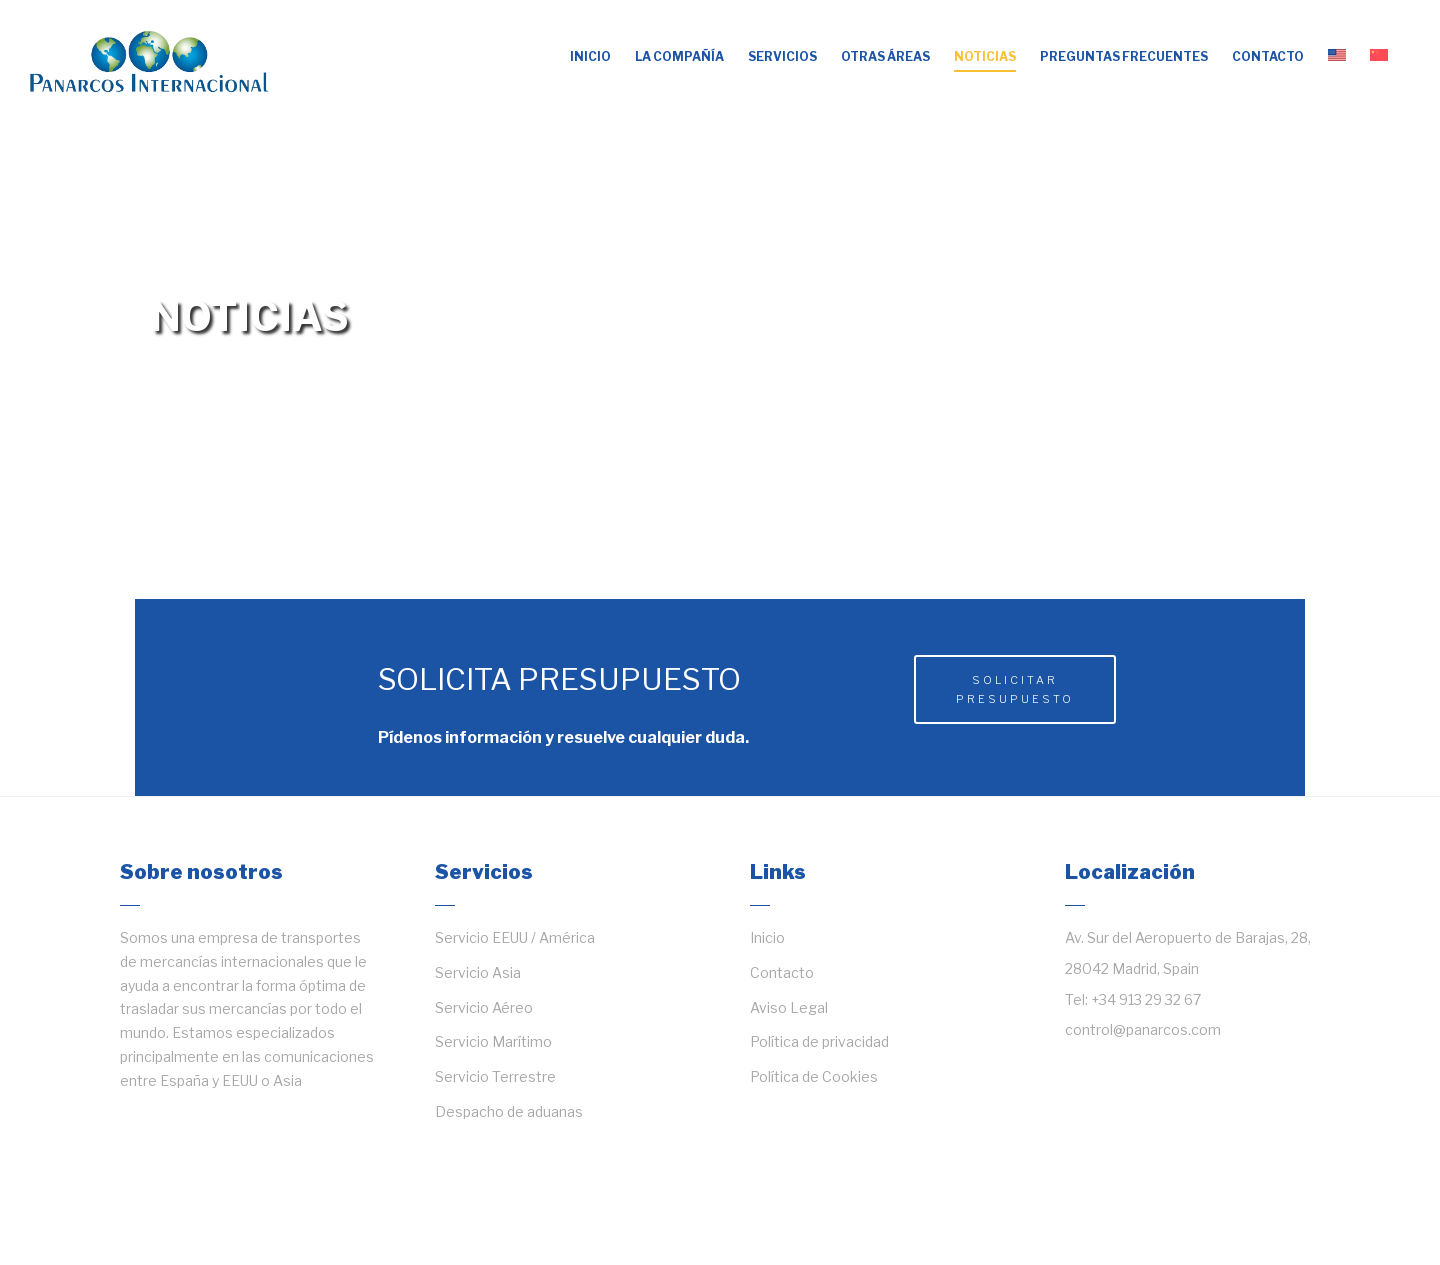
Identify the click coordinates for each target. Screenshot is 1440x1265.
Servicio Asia (478, 972)
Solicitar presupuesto (1015, 689)
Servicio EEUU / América (515, 937)
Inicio (590, 56)
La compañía (679, 56)
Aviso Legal (789, 1007)
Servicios (782, 56)
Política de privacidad (819, 1041)
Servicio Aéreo (484, 1007)
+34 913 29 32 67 (1146, 999)
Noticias (985, 56)
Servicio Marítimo (493, 1041)
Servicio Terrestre (495, 1076)
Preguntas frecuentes (1124, 56)
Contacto (1268, 56)
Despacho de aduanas (509, 1111)
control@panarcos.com (1143, 1029)
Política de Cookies (814, 1076)
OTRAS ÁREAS (885, 56)
